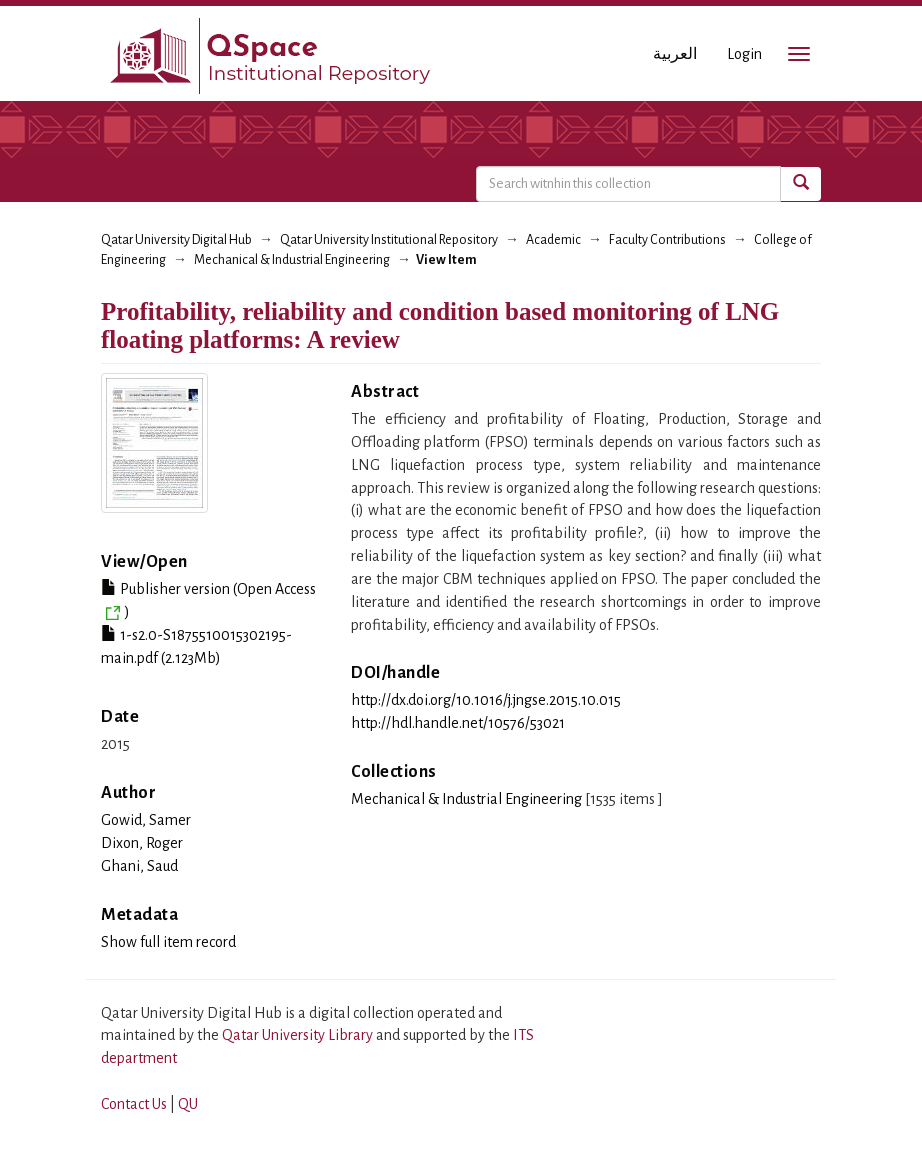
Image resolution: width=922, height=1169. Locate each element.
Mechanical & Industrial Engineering (292, 260)
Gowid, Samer (146, 820)
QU (188, 1104)
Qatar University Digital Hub (176, 240)
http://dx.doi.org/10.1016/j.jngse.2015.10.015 (486, 700)
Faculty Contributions (667, 240)
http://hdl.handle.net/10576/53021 (458, 723)
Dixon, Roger (142, 843)
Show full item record (168, 942)
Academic (553, 240)
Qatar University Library (299, 1035)
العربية (675, 54)
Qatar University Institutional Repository (389, 240)
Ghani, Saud (139, 866)
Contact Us (134, 1104)
